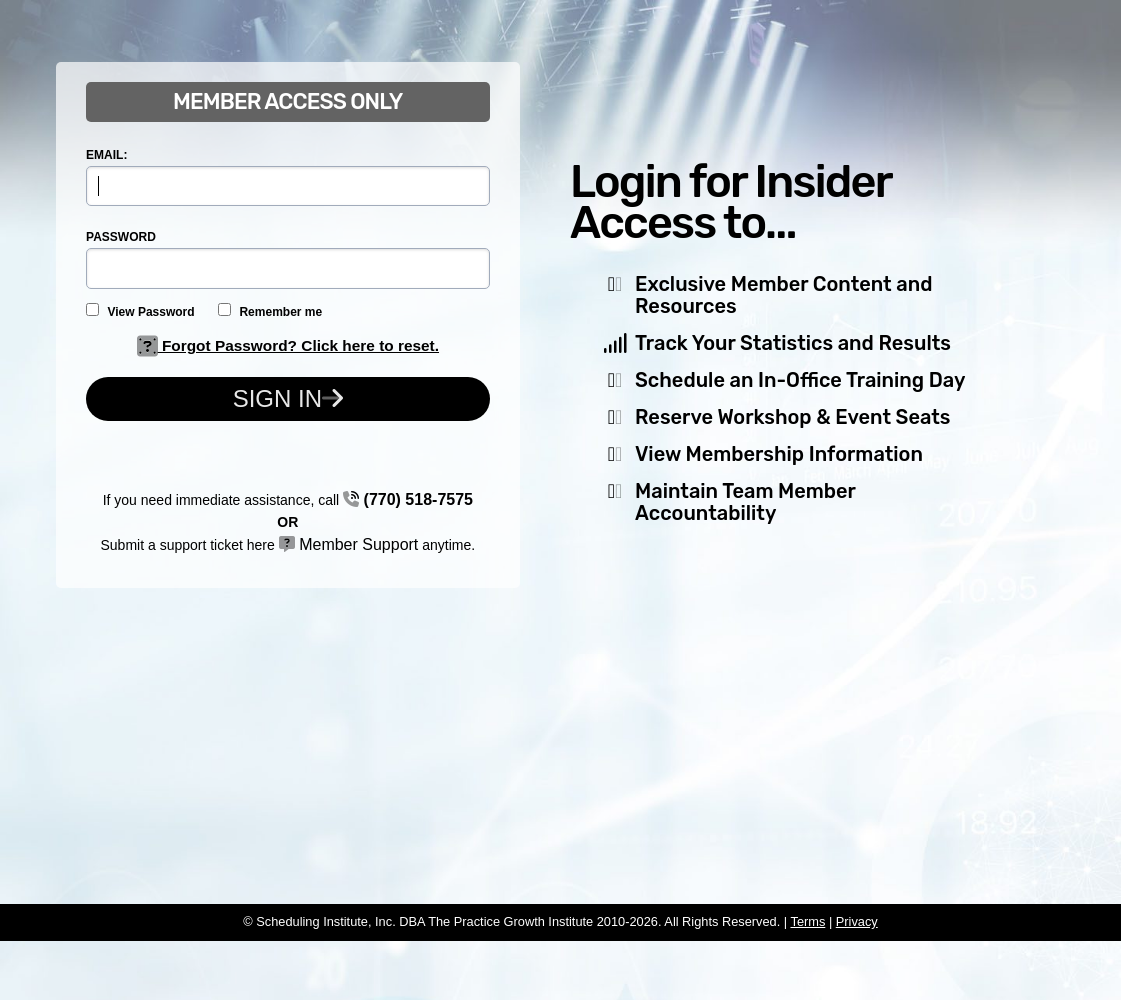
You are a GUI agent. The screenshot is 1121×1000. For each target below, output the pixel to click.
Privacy (857, 921)
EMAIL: (106, 155)
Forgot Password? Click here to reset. (288, 345)
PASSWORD (121, 237)
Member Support (349, 544)
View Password (140, 311)
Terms (807, 921)
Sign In (288, 398)
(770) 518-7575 (408, 499)
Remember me (270, 311)
